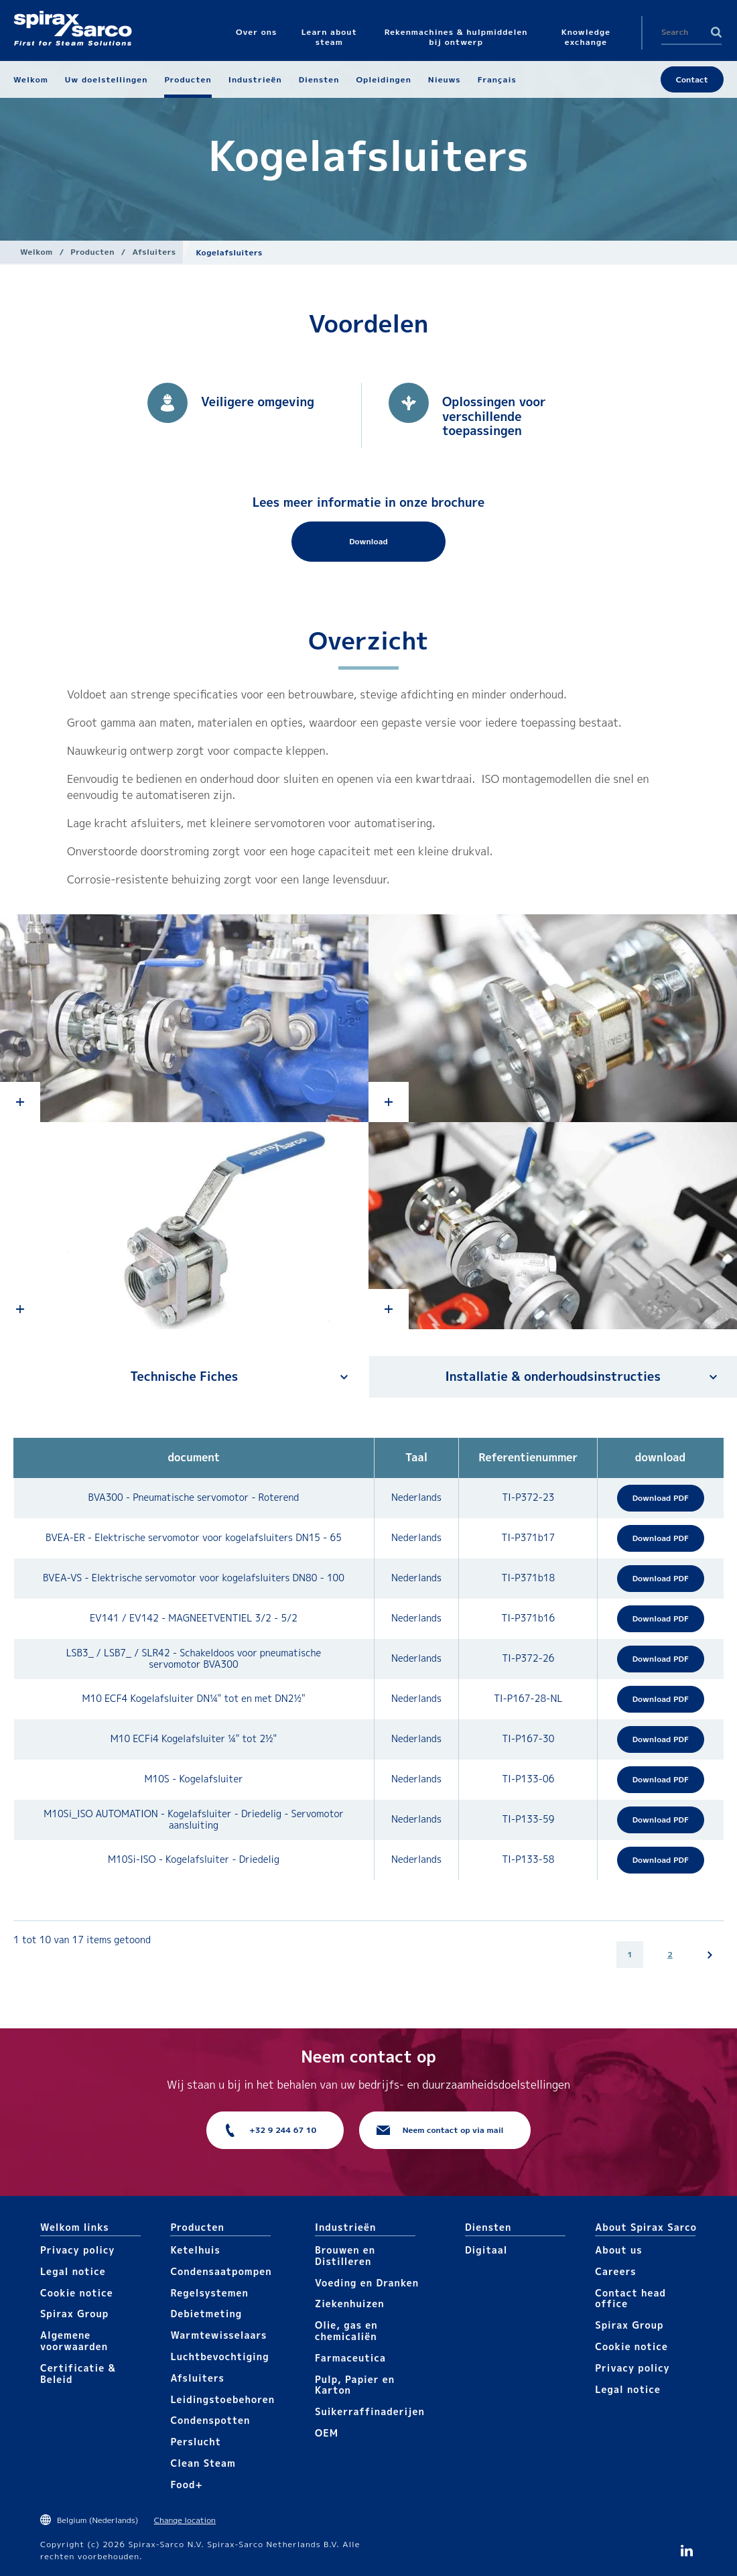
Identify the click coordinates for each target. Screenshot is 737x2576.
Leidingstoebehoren (222, 2399)
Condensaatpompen (220, 2271)
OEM (326, 2433)
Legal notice (73, 2271)
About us (618, 2250)
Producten (92, 251)
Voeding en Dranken (367, 2282)
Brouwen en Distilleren (345, 2256)
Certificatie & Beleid (78, 2374)
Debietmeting (206, 2313)
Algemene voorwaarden (74, 2341)
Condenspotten (210, 2420)
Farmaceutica (350, 2357)
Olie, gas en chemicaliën (346, 2331)
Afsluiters (154, 251)
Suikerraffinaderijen (370, 2411)
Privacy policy (77, 2250)
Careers (615, 2271)
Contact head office (630, 2298)
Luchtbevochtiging (219, 2356)
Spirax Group (74, 2313)
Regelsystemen (209, 2292)
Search (716, 32)
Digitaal (486, 2250)
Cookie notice (76, 2292)
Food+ (186, 2484)
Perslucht (195, 2441)
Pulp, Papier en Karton (355, 2385)
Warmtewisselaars (218, 2335)
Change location (185, 2520)
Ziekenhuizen (350, 2303)
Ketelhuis (195, 2250)
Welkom (36, 251)
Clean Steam (203, 2463)
